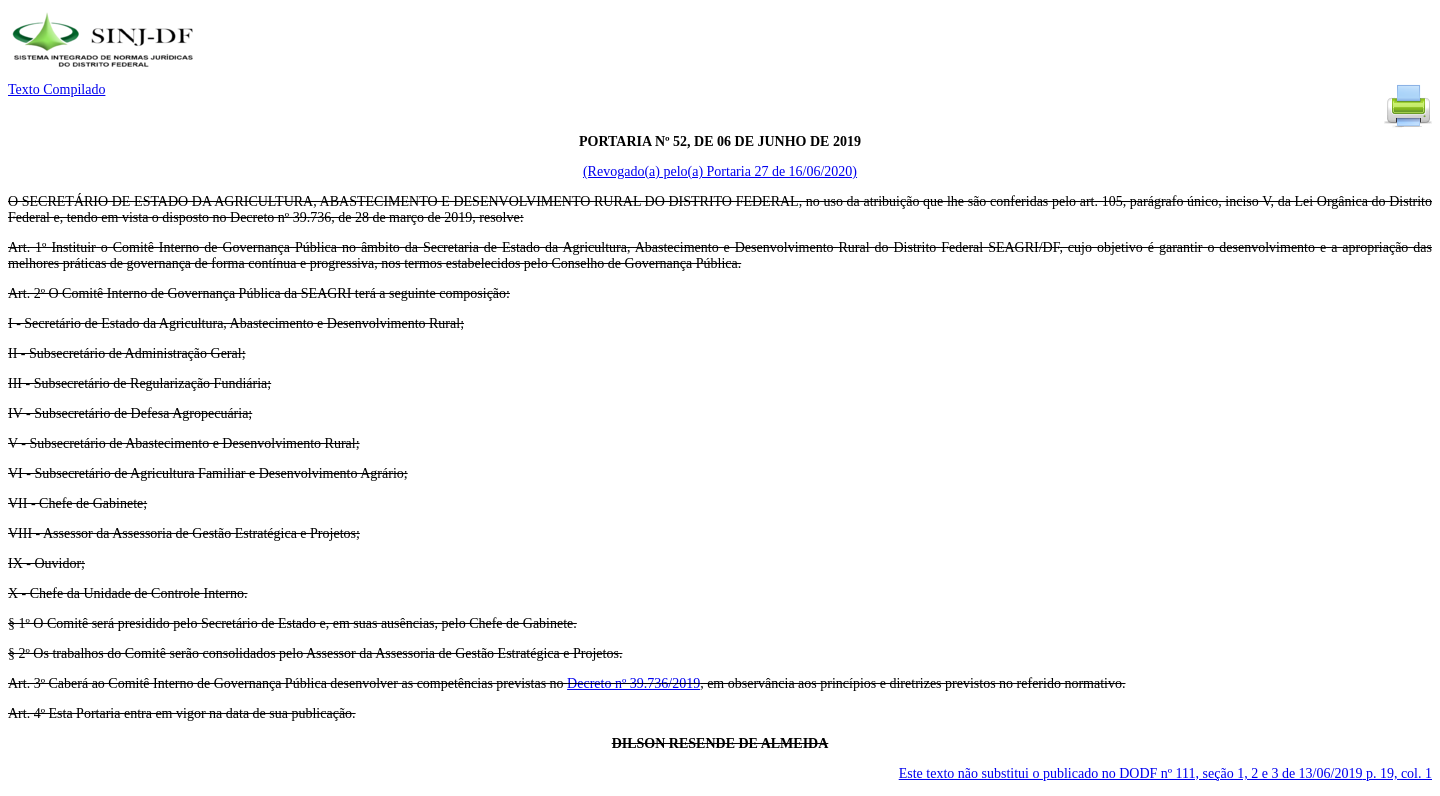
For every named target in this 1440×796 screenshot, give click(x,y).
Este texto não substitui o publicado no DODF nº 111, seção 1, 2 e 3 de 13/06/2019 (1165, 773)
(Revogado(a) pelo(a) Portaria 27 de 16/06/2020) (720, 171)
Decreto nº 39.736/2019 (633, 683)
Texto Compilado (56, 89)
